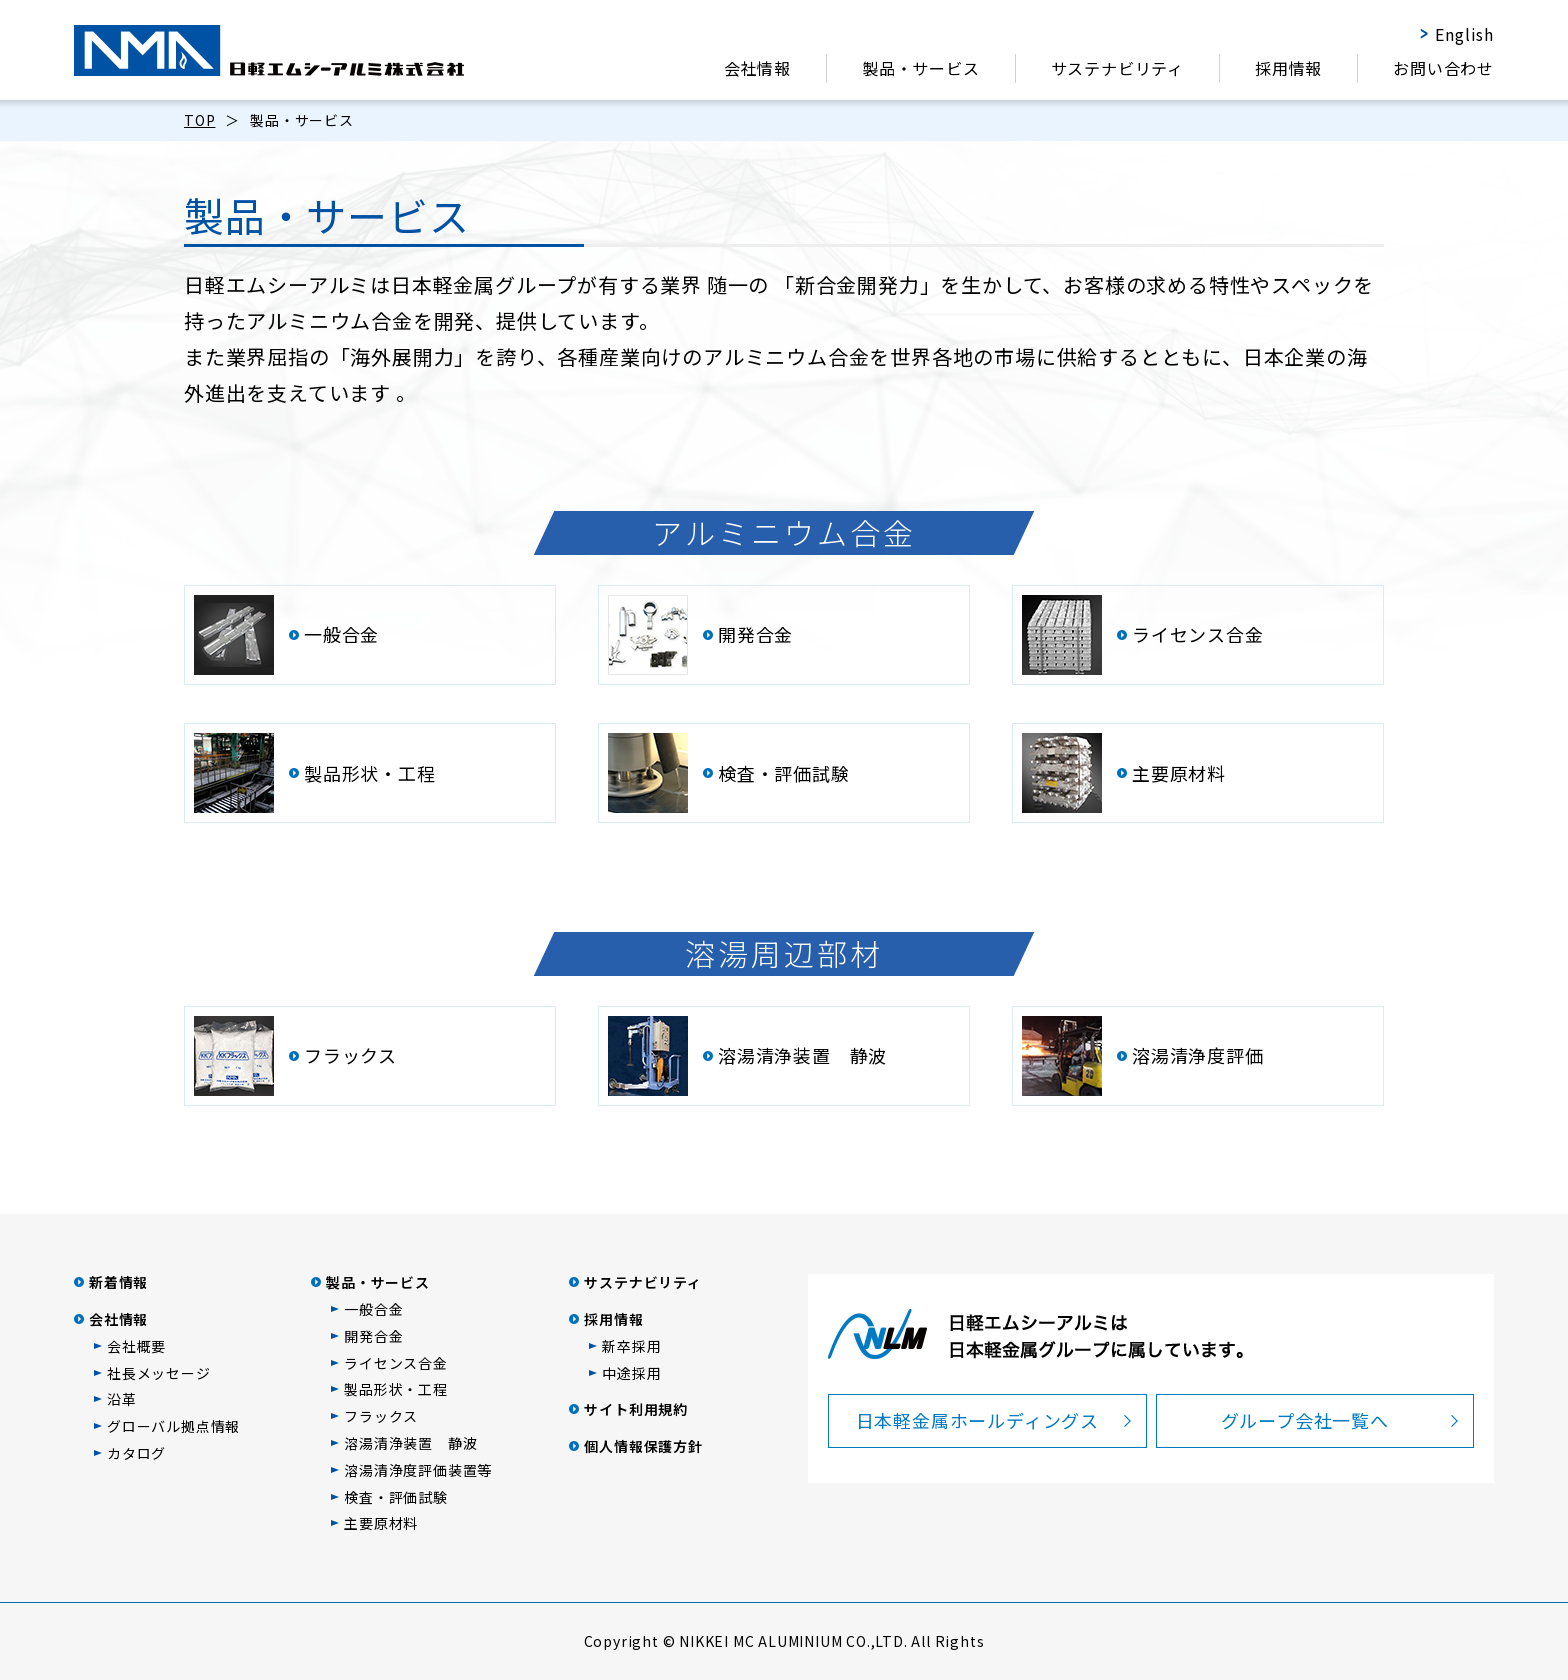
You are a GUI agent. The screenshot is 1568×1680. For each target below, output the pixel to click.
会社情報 (757, 68)
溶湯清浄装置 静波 (410, 1443)
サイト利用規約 (636, 1409)
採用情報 (1288, 68)
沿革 (122, 1399)
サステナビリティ (1117, 68)
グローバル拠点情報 (173, 1426)
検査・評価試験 (396, 1497)
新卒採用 (631, 1346)
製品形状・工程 (396, 1389)
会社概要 (136, 1346)
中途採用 (631, 1373)
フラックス (381, 1416)
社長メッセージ (159, 1373)
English (1464, 34)
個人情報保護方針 (643, 1446)
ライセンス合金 (396, 1363)
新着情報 (118, 1282)
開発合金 (373, 1336)
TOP (199, 120)
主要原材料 (381, 1523)
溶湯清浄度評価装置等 (418, 1470)
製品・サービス (921, 68)
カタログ (136, 1453)
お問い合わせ (1443, 68)
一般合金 (373, 1309)
